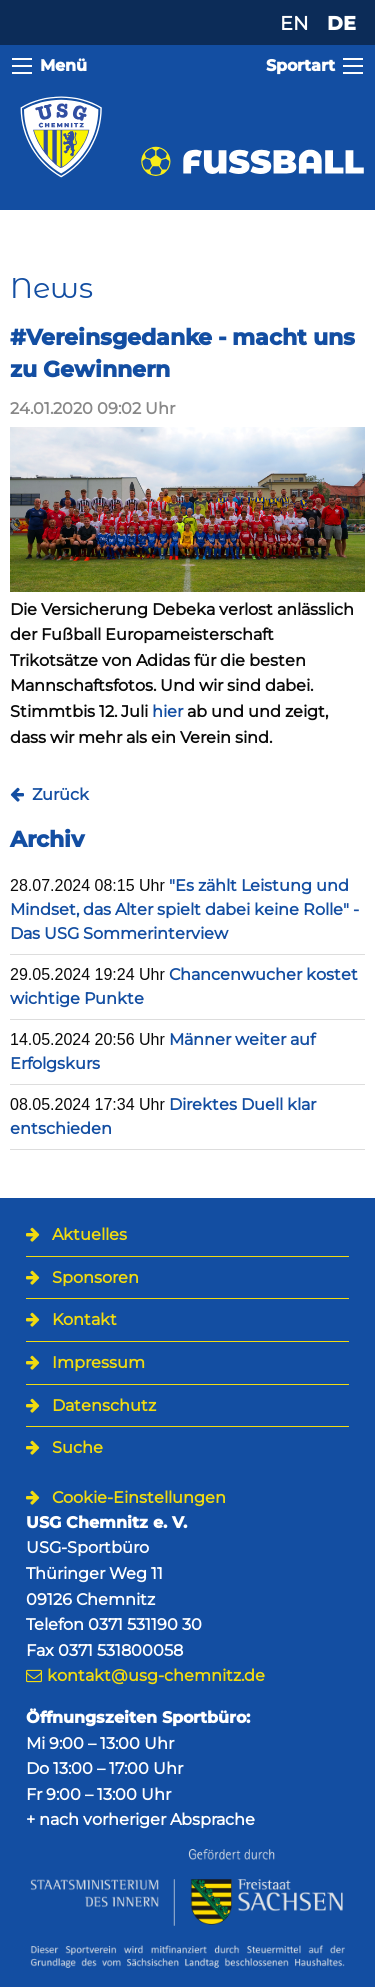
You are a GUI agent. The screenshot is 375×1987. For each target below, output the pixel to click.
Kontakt (84, 1319)
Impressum (98, 1362)
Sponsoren (95, 1277)
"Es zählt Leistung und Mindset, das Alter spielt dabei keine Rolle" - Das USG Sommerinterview (184, 909)
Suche (77, 1447)
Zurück (60, 794)
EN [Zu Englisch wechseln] (294, 23)
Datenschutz (104, 1405)
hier (167, 711)
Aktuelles (89, 1234)
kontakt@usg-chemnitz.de (156, 1675)
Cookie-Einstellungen (139, 1497)
